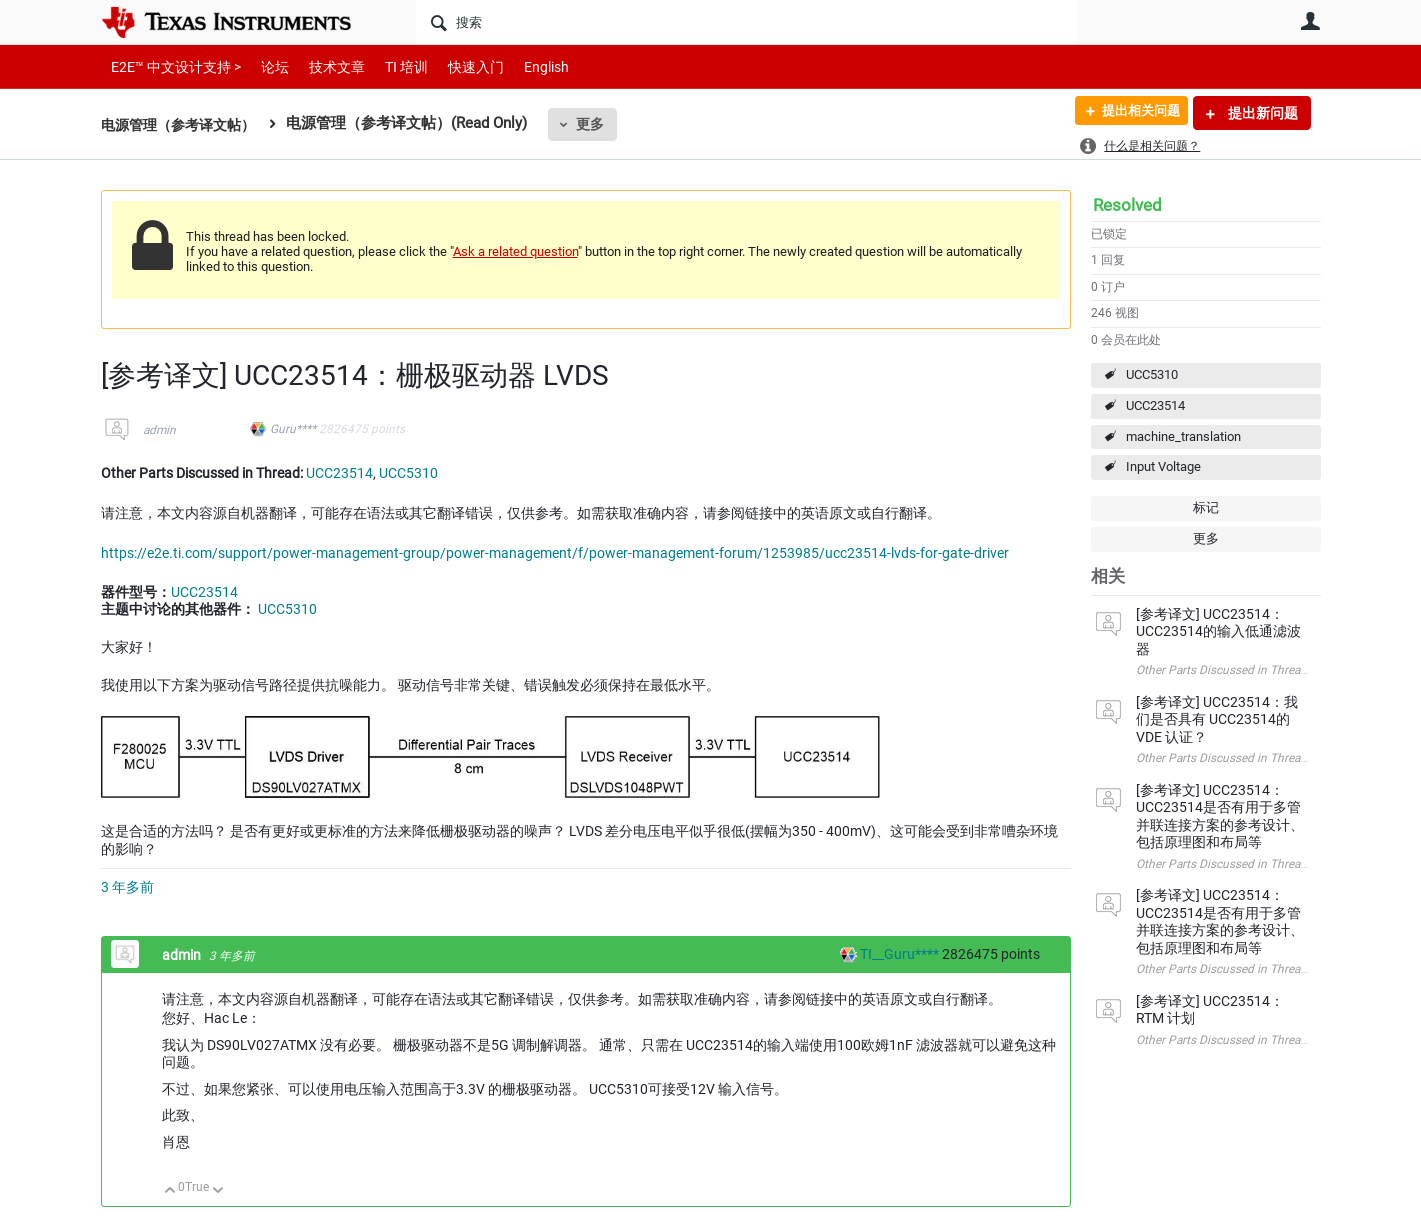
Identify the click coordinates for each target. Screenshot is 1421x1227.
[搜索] (746, 22)
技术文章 (323, 66)
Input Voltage (1163, 466)
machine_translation (1183, 436)
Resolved (1127, 205)
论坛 (264, 66)
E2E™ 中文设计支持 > (171, 66)
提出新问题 (1261, 113)
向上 (170, 1191)
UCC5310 (1152, 374)
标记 (1206, 507)
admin (159, 430)
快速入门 (456, 66)
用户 (1311, 21)
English (522, 66)
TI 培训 (389, 66)
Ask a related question (515, 251)
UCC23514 (1155, 405)
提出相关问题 (1134, 113)
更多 (601, 124)
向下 (217, 1191)
